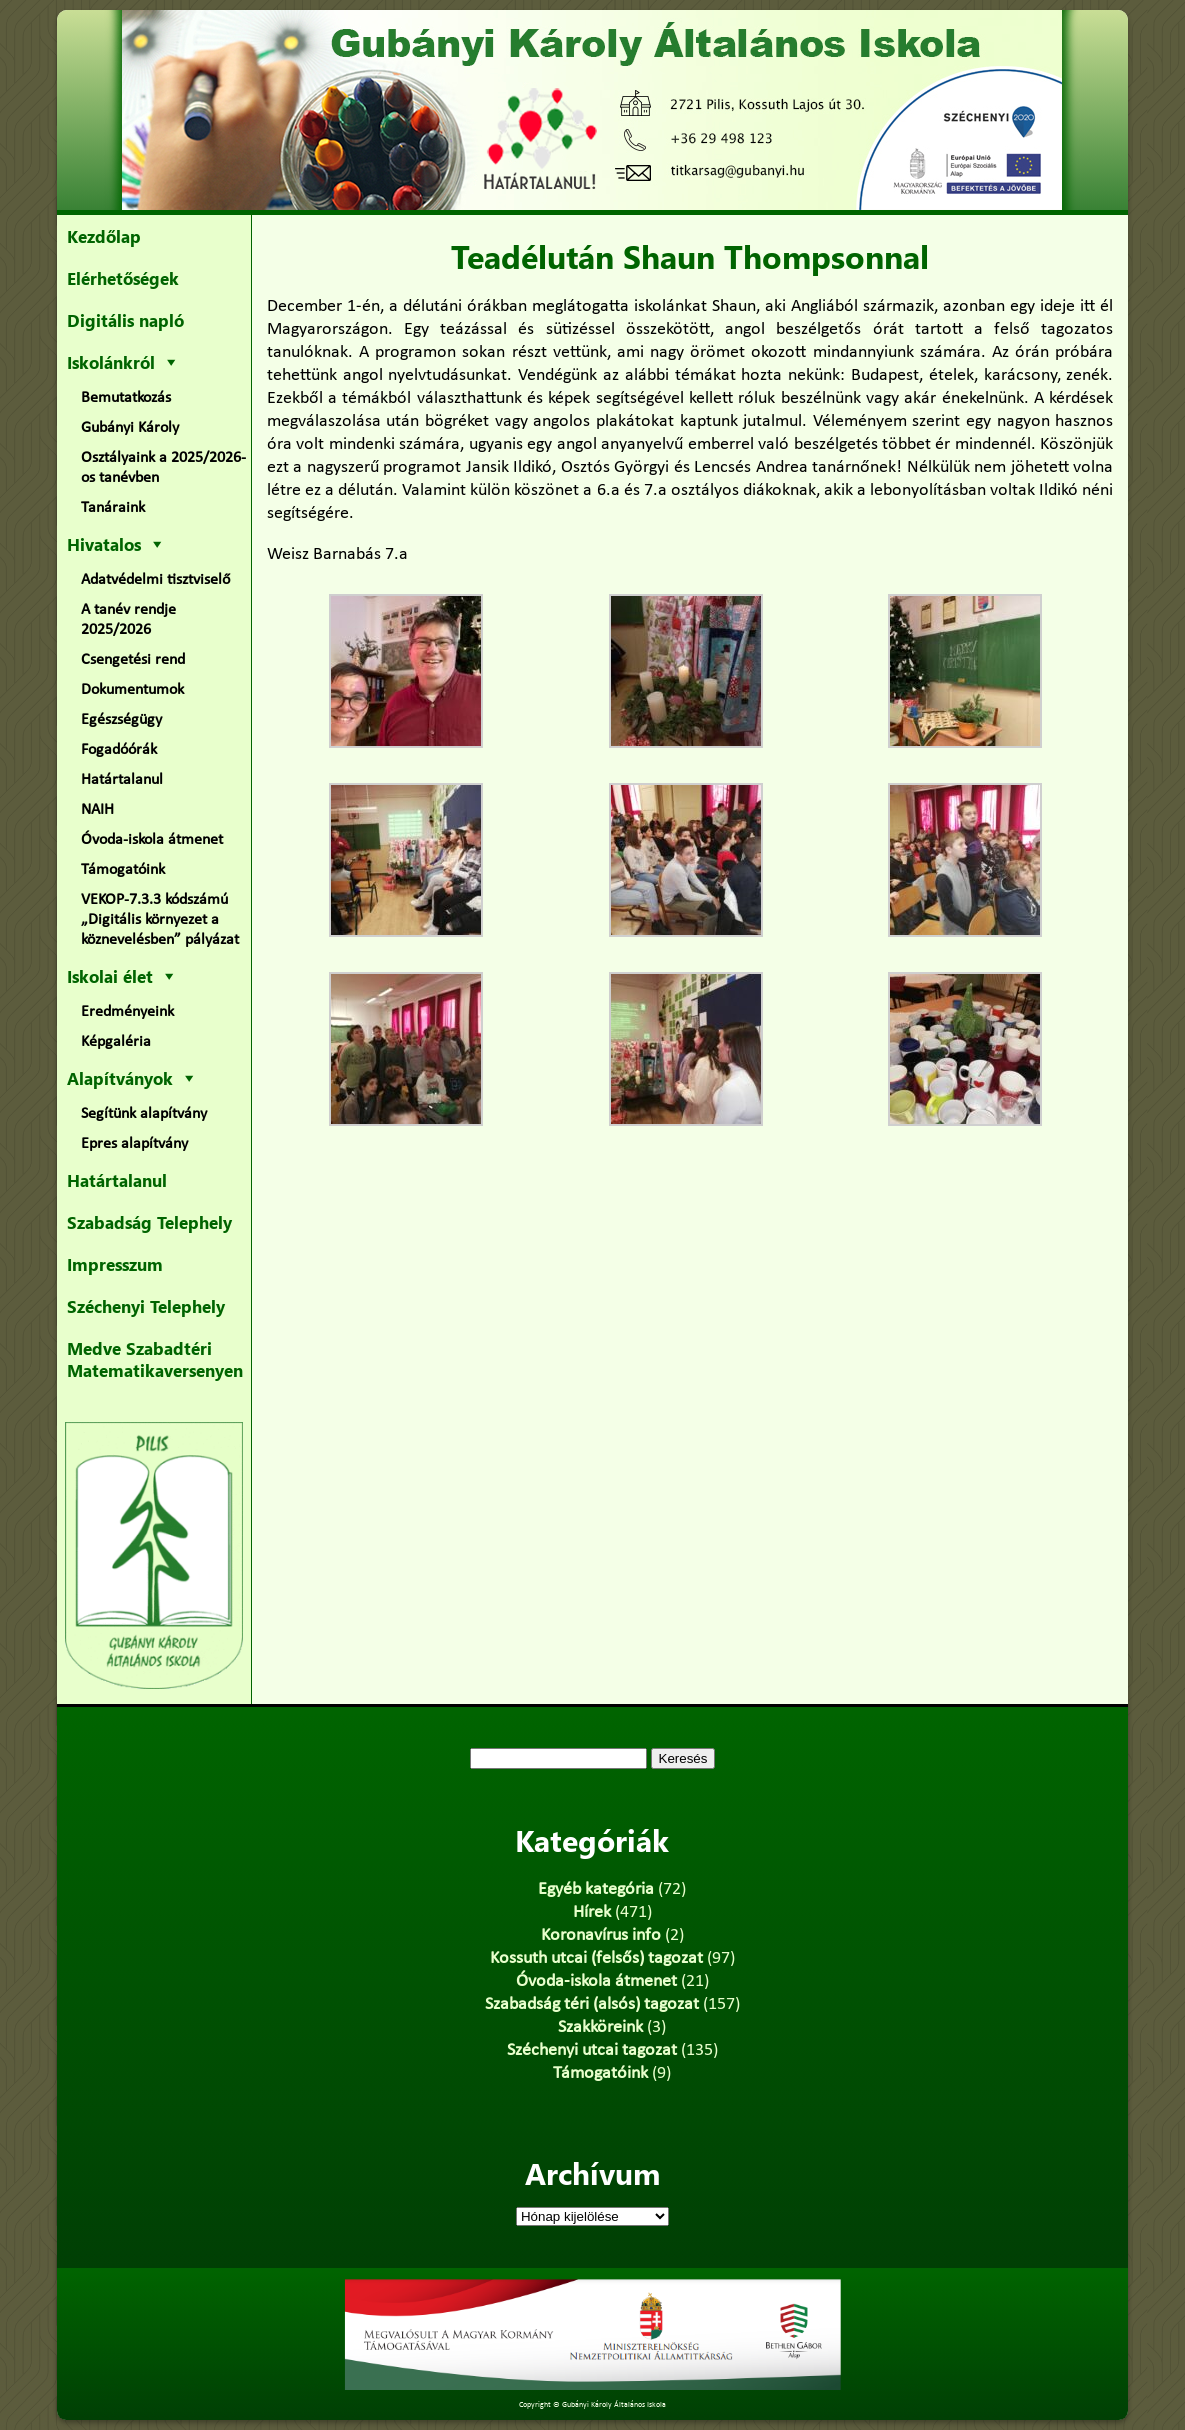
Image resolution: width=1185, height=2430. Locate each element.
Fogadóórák (119, 750)
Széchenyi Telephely (146, 1306)
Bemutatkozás (126, 398)
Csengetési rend (133, 660)
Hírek (592, 1912)
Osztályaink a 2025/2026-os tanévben (163, 468)
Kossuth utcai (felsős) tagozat (596, 1958)
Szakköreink (600, 2027)
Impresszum (115, 1264)
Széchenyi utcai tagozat (592, 2050)
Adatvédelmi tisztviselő (155, 580)
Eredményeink (127, 1012)
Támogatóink (123, 870)
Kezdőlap (104, 236)
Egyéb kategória (596, 1889)
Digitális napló (125, 320)
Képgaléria (116, 1042)
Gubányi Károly (130, 428)
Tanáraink (113, 508)
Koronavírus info (601, 1935)
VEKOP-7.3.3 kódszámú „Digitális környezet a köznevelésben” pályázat (160, 920)
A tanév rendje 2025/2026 (128, 620)
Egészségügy (121, 720)
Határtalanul (122, 780)
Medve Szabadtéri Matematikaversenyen (155, 1359)
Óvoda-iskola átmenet (152, 840)
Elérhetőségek (123, 278)
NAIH (97, 810)
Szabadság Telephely (149, 1222)
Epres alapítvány (134, 1144)
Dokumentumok (132, 690)
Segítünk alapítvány (144, 1114)
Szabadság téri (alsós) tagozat (592, 2004)
